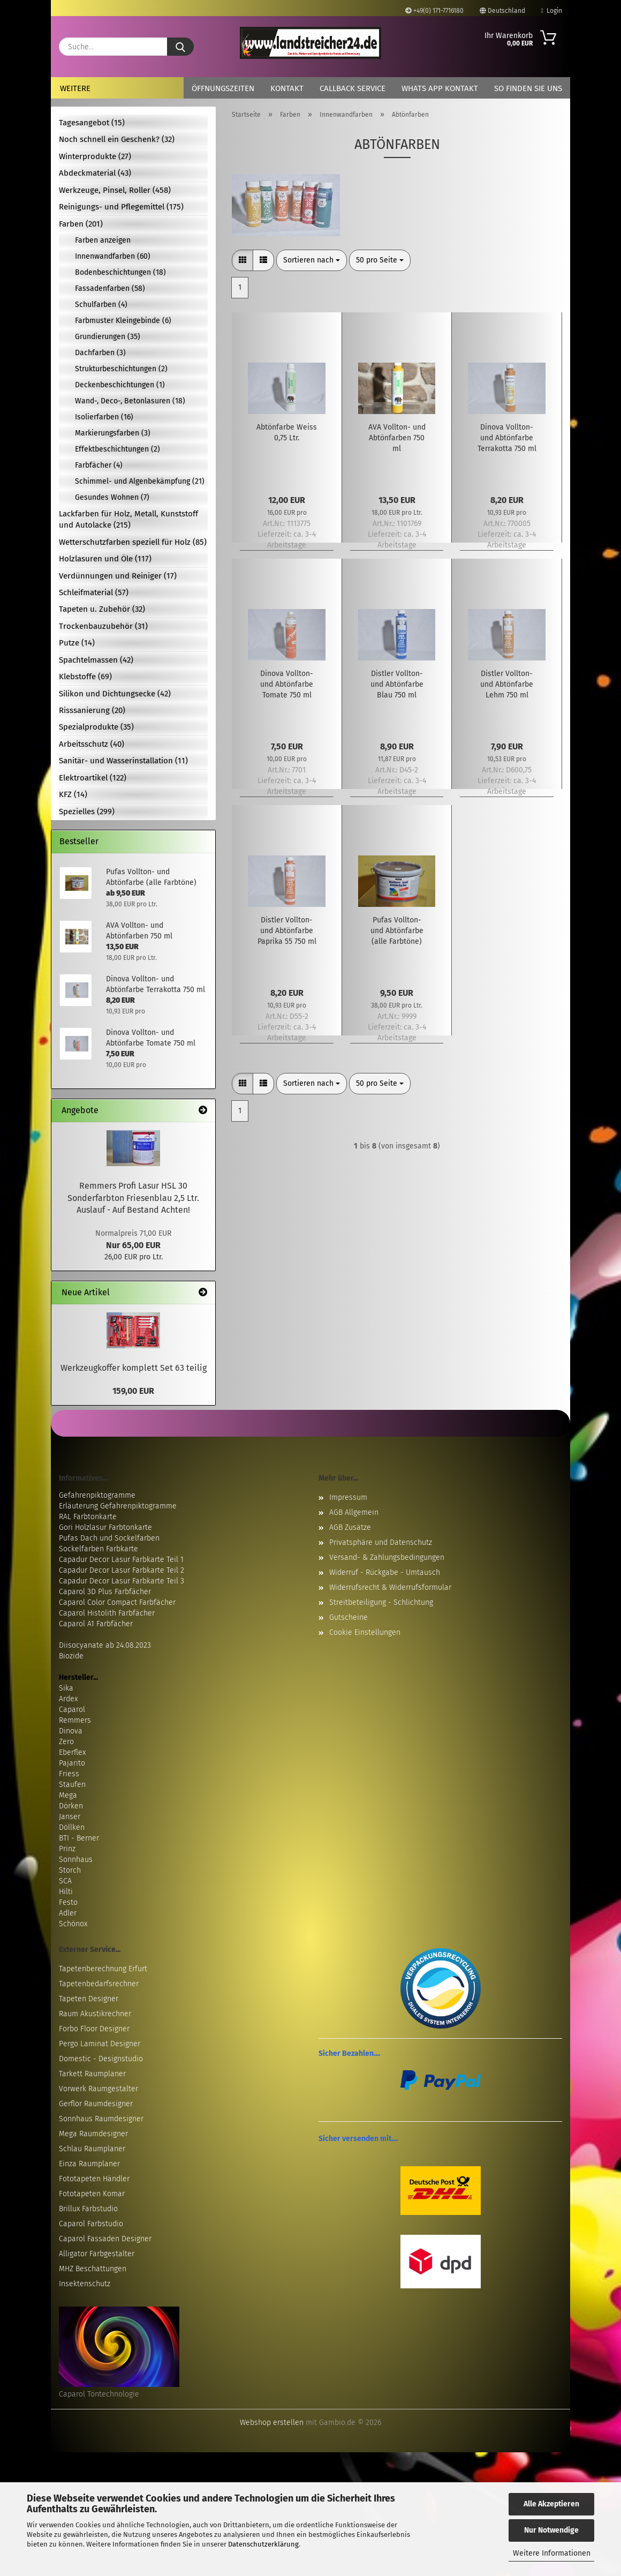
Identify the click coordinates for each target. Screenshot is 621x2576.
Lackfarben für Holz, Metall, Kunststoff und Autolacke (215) (128, 519)
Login (551, 10)
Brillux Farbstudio (88, 2208)
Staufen (72, 1784)
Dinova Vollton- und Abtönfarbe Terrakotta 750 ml (507, 438)
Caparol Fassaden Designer (105, 2238)
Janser (69, 1816)
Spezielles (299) (87, 811)
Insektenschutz (84, 2283)
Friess (69, 1773)
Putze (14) (77, 643)
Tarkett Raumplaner (92, 2073)
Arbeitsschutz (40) (91, 744)
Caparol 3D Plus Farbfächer (105, 1591)
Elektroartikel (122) (92, 778)
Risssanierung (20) (92, 710)
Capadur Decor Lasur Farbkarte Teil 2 (121, 1570)
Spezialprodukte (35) (96, 727)
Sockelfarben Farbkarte (98, 1548)
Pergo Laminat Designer (99, 2043)
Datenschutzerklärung (263, 2544)
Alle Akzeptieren (551, 2504)
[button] (242, 260)
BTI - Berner (79, 1838)
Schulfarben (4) (101, 304)
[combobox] (311, 260)
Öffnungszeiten (223, 88)
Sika (66, 1688)
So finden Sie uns (528, 88)
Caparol (72, 1709)
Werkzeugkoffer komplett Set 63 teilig (133, 1368)
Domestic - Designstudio (101, 2058)
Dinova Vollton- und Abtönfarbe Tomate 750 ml (286, 684)
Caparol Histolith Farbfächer (107, 1613)
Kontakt (287, 88)
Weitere (75, 88)
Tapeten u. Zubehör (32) (102, 609)
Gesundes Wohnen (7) (112, 497)
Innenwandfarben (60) (112, 256)
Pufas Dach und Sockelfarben (109, 1538)
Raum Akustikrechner (95, 2013)
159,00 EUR (133, 1391)
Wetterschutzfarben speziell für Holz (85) (133, 542)
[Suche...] (180, 46)
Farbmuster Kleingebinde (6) (123, 320)
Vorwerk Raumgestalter (98, 2088)
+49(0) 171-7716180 (434, 10)
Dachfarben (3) (100, 352)
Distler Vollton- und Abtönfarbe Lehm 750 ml (506, 684)
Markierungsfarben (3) (112, 433)
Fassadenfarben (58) (110, 288)
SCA (65, 1881)
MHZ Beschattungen (92, 2268)
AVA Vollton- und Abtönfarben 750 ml (397, 438)
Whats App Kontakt (440, 88)
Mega (68, 1795)
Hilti (66, 1891)
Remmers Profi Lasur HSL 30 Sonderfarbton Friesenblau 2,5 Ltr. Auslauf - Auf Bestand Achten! (133, 1198)
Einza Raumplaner (89, 2163)
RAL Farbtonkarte (88, 1516)
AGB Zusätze (350, 1527)
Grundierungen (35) (107, 336)
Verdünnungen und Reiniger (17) (118, 576)
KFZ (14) (73, 794)
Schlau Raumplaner (92, 2148)
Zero (66, 1741)
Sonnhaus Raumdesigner (101, 2118)
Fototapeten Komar (92, 2193)
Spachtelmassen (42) (96, 660)
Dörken (71, 1806)
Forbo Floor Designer (94, 2028)
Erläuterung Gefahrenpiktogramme (118, 1506)
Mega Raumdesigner (93, 2133)
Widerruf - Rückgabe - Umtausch (384, 1572)
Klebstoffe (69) (85, 676)
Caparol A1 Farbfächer (96, 1623)
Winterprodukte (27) (95, 156)
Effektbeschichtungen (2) (117, 449)
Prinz (67, 1848)
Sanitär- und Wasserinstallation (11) (123, 760)
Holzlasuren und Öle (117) (105, 559)
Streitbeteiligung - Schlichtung (381, 1602)
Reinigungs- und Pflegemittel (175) (121, 207)
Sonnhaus (76, 1859)
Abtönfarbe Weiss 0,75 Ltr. (286, 432)
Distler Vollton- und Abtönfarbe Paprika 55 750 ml (287, 930)
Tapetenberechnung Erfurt (103, 1968)
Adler (68, 1913)
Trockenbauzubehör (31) (103, 626)
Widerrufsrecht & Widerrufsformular (390, 1587)
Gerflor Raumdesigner (96, 2103)
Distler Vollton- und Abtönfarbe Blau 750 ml (396, 684)
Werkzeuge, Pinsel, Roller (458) (115, 190)
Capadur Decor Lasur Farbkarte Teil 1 (121, 1559)
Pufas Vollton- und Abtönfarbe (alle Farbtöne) (396, 930)
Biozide (71, 1656)
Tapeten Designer (88, 1998)
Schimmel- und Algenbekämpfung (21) (140, 481)
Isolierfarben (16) (104, 417)
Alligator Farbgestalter (96, 2253)
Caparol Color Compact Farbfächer (117, 1602)
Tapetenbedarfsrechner (99, 1983)
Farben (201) (81, 224)
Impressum (348, 1497)
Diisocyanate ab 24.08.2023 (105, 1645)
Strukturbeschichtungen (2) (121, 368)
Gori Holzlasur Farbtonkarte (105, 1527)
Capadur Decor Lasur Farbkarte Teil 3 (121, 1581)
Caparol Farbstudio (91, 2223)
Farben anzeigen (103, 240)
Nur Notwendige (551, 2530)
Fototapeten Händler (94, 2178)
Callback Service (352, 88)
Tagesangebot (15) (92, 122)
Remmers (75, 1720)
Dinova (70, 1731)
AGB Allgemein (353, 1512)
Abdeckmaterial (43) (95, 173)
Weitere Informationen (551, 2553)
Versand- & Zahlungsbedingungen (386, 1557)
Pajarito (72, 1763)
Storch (70, 1870)
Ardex (68, 1698)
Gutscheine (348, 1617)
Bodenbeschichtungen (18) (120, 272)
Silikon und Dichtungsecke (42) (115, 694)
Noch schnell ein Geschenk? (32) (117, 139)
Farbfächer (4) (99, 465)
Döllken (72, 1827)
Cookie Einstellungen (364, 1632)
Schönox (73, 1923)
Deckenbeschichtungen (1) (120, 384)
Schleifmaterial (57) (93, 592)
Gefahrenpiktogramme (97, 1495)
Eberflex (72, 1752)
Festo (68, 1902)
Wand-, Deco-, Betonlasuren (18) (130, 400)
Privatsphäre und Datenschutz (380, 1542)
